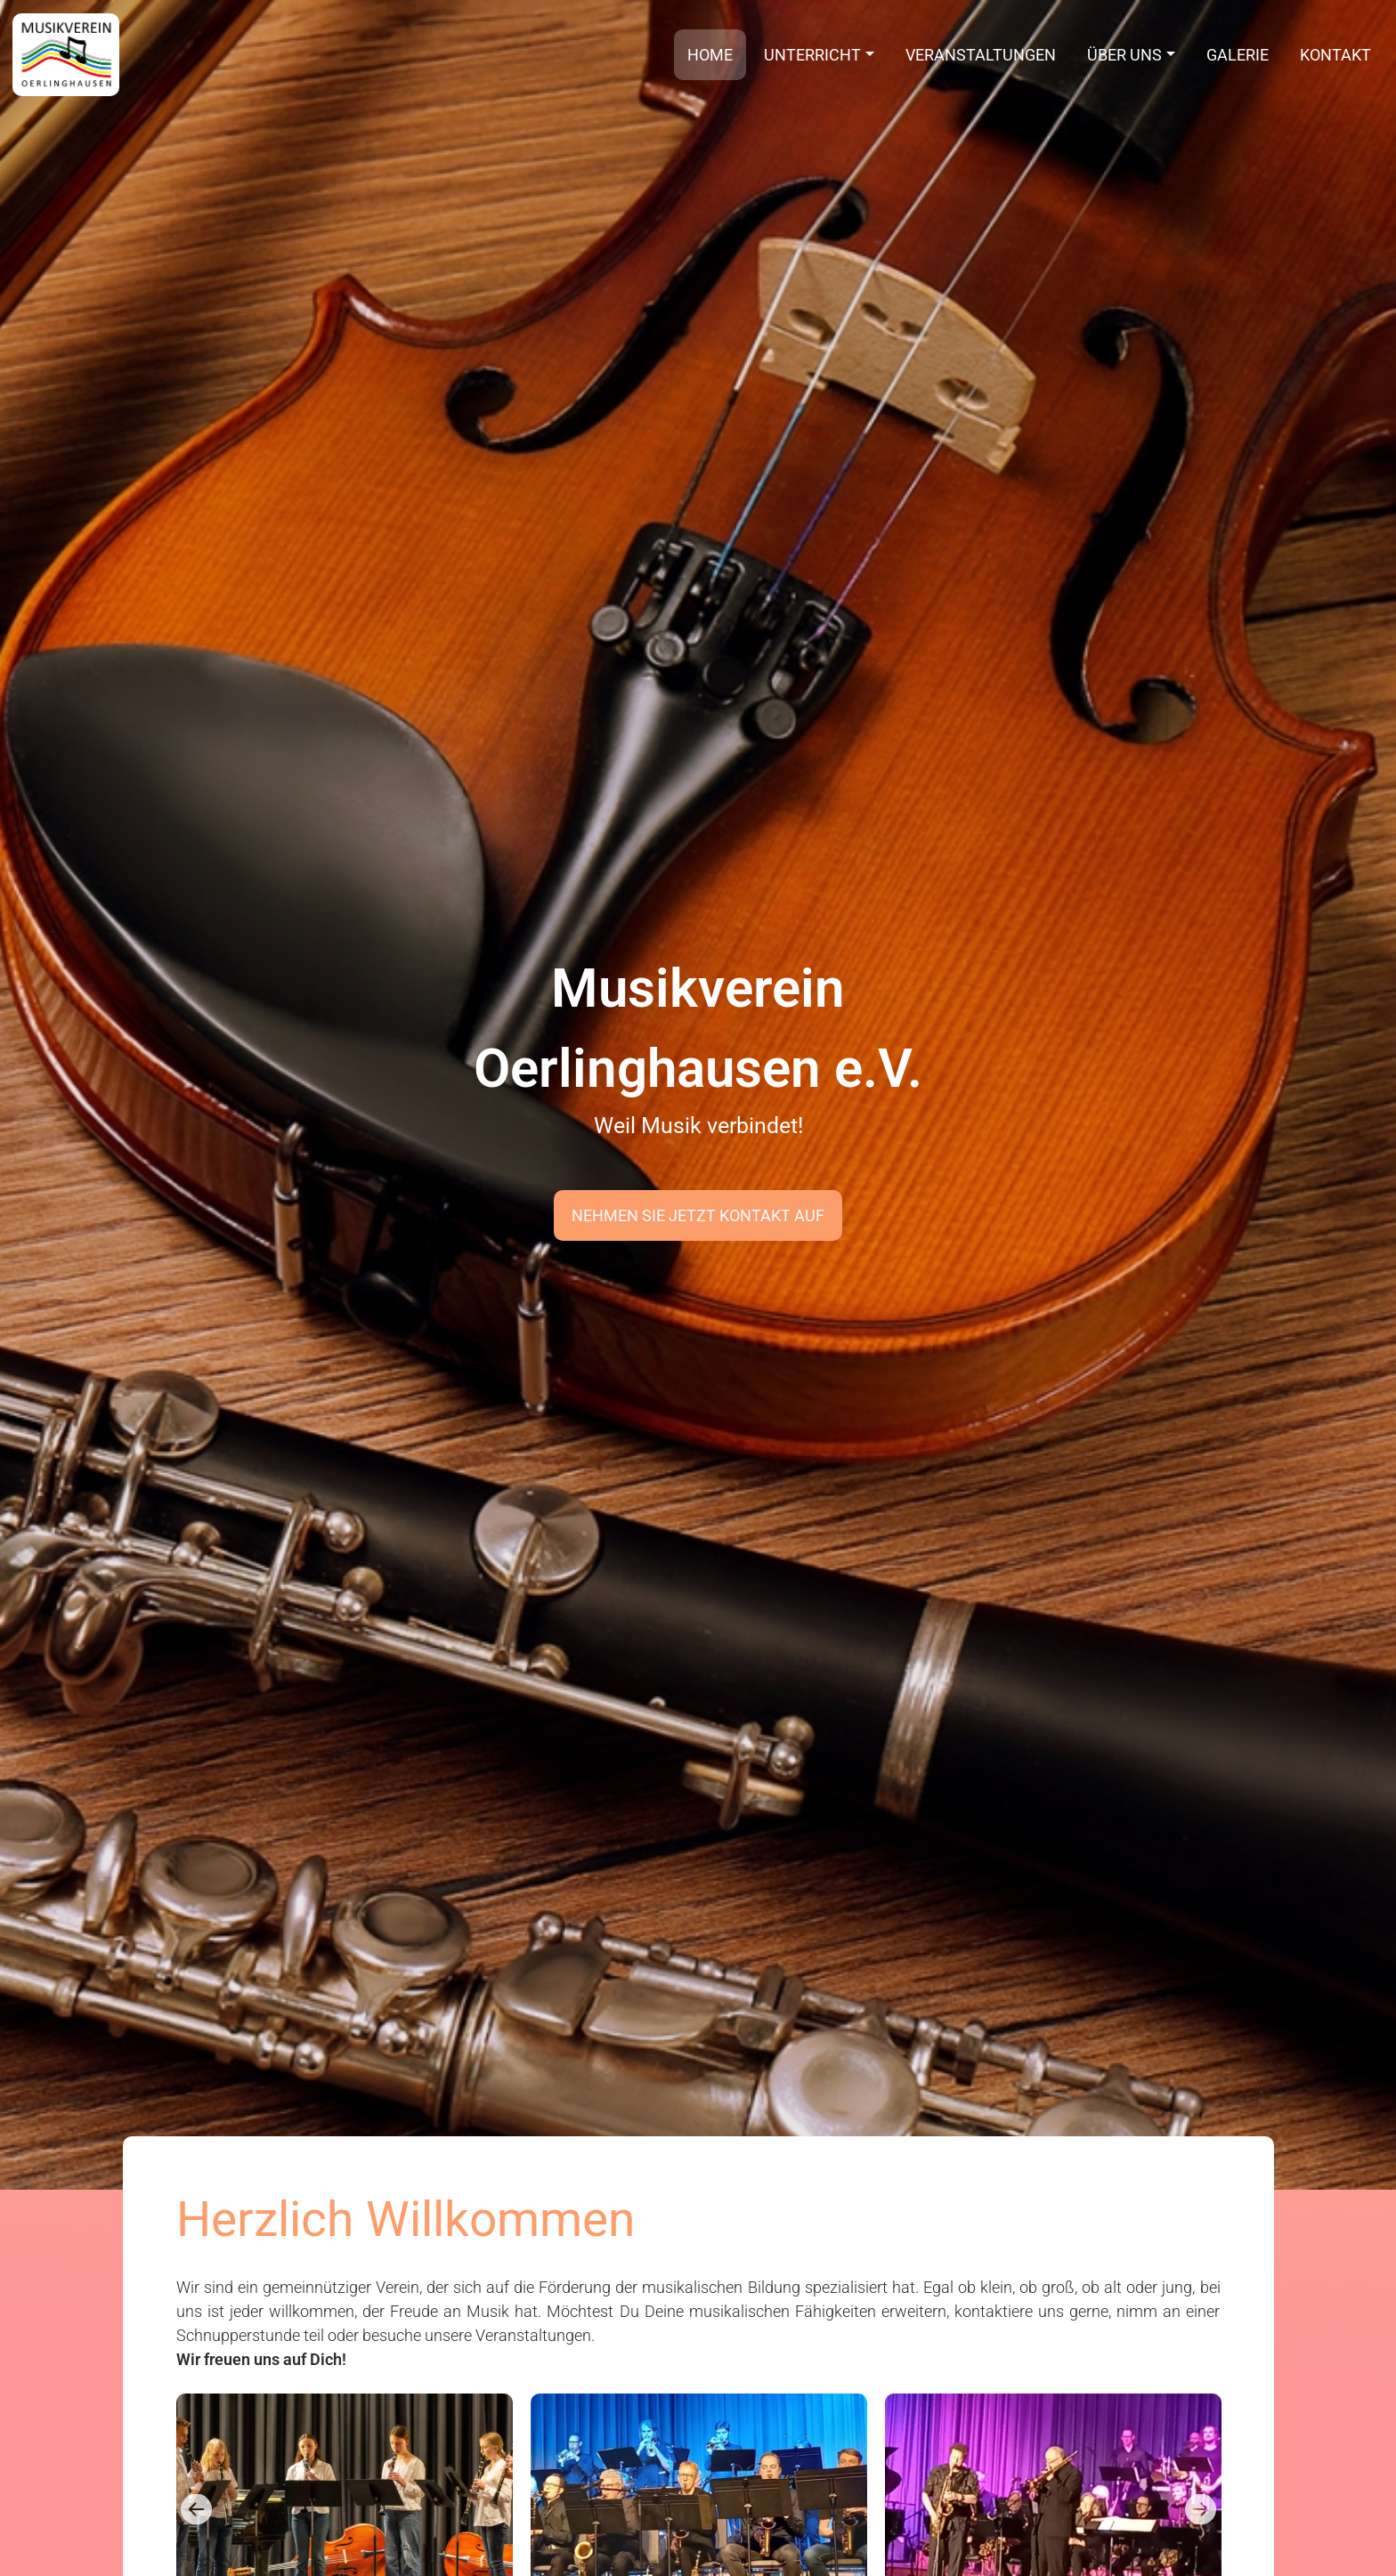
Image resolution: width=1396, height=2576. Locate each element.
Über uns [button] (1124, 54)
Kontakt (1335, 54)
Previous (196, 2508)
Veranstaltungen (980, 54)
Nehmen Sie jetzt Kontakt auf (698, 1215)
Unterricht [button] (812, 54)
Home (710, 54)
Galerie (1237, 54)
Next (1200, 2508)
